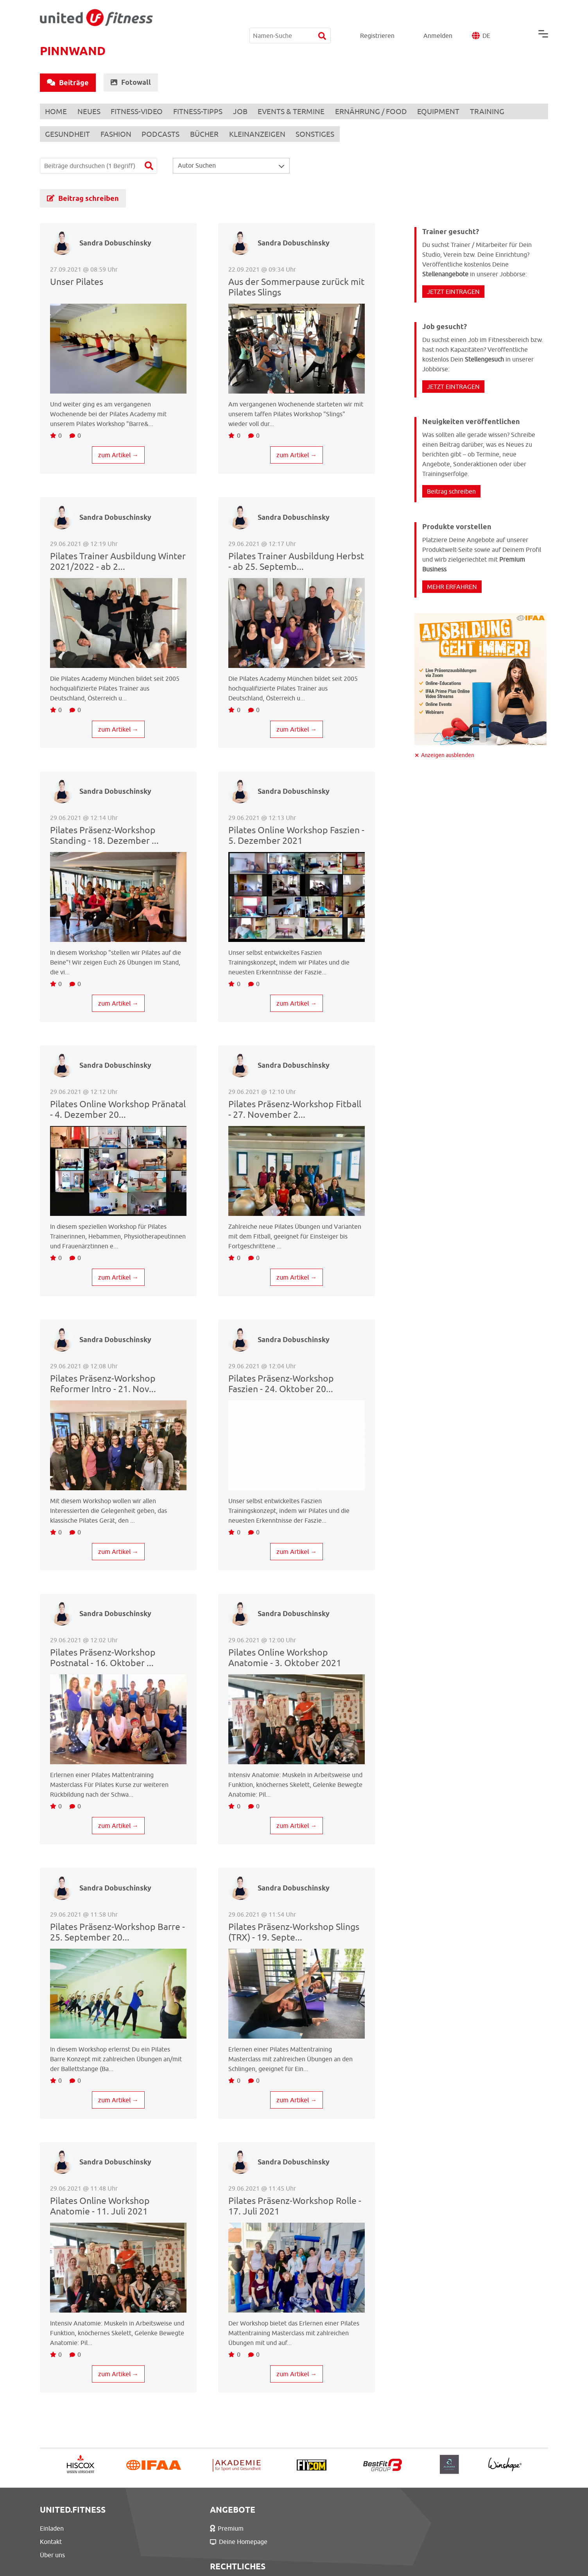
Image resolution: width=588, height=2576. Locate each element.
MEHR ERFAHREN (452, 585)
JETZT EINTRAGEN (453, 290)
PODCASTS (164, 133)
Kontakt (51, 2541)
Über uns (52, 2554)
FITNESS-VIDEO (140, 111)
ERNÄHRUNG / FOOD (380, 111)
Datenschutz (311, 2541)
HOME (57, 111)
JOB (246, 111)
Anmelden (437, 17)
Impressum (309, 2554)
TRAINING (498, 111)
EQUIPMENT (448, 111)
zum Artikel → (118, 454)
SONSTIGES (322, 133)
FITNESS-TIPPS (202, 111)
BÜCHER (209, 133)
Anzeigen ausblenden (447, 754)
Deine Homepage (195, 2541)
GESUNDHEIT (68, 133)
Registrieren (377, 17)
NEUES (90, 111)
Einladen (52, 2528)
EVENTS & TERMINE (298, 111)
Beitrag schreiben (83, 197)
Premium (184, 2528)
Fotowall (131, 82)
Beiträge (68, 83)
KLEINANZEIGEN (263, 133)
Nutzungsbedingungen (326, 2528)
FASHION (117, 133)
